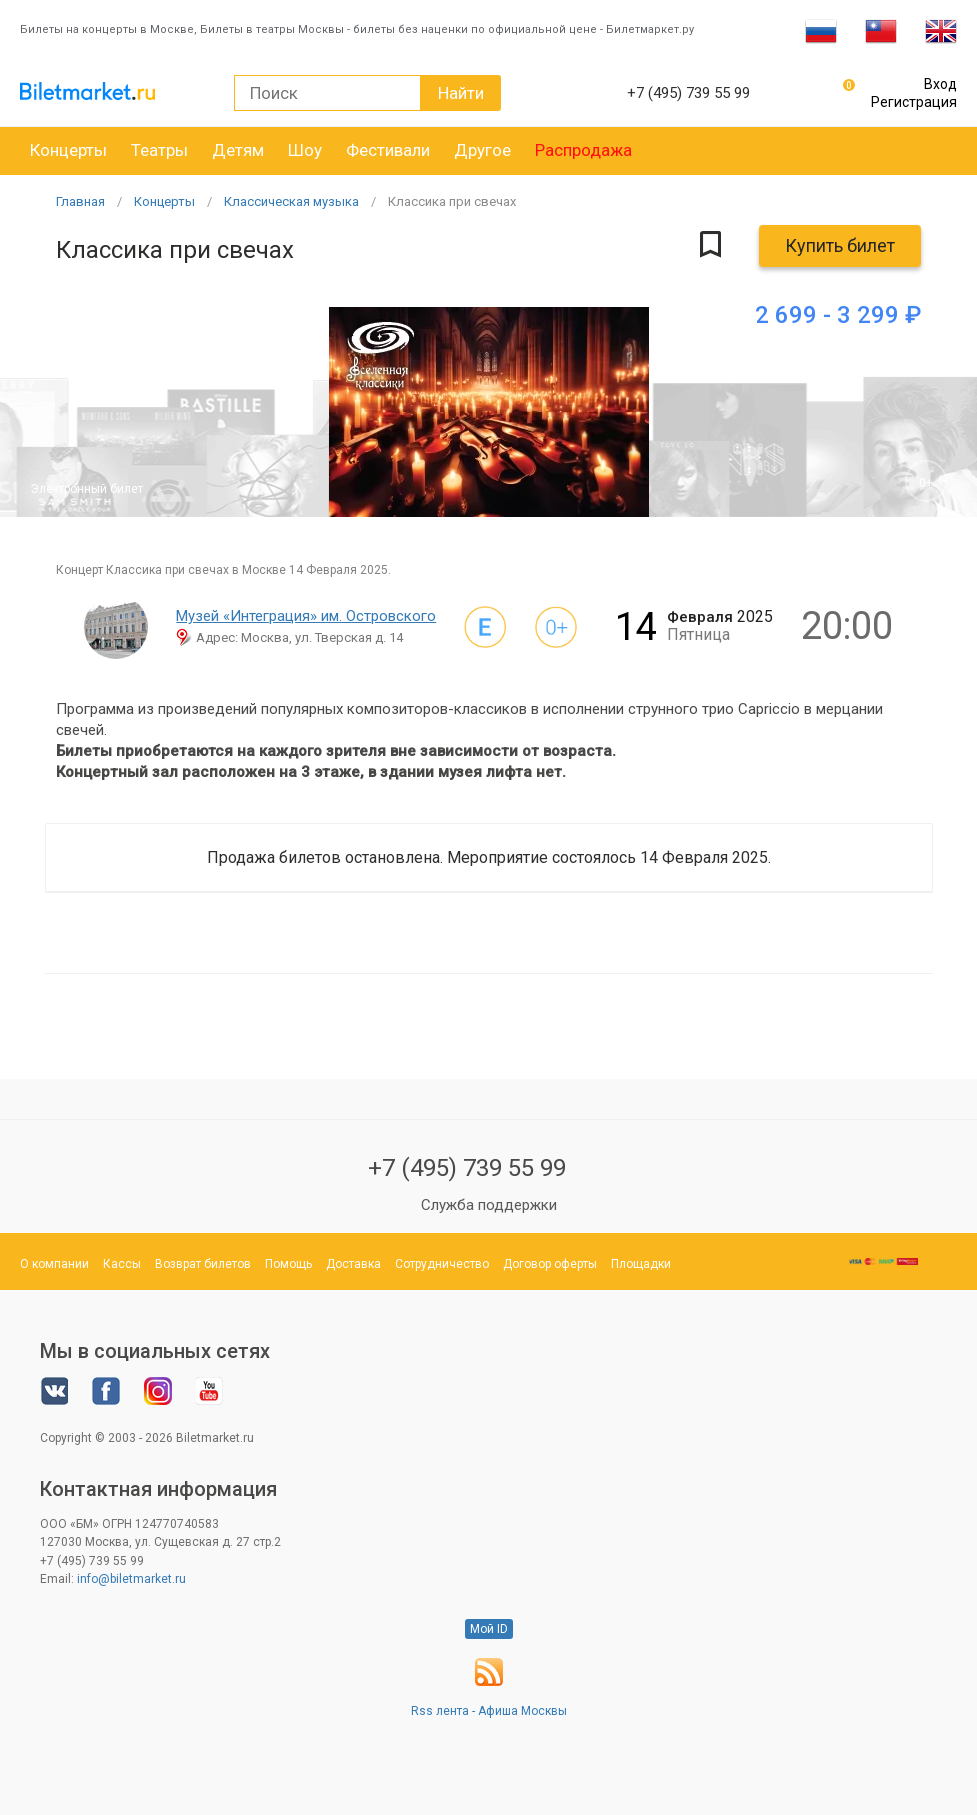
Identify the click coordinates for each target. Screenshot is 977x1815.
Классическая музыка (291, 201)
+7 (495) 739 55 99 (467, 1168)
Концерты (68, 150)
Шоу (305, 150)
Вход (940, 84)
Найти (461, 93)
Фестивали (388, 150)
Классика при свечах (452, 201)
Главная (80, 201)
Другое (482, 150)
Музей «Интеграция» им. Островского (306, 616)
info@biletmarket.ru (131, 1579)
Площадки (641, 1264)
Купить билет (840, 245)
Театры (159, 150)
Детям (238, 150)
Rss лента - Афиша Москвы (489, 1711)
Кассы (122, 1264)
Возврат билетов (203, 1264)
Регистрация (914, 102)
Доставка (353, 1264)
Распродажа (583, 150)
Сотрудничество (442, 1264)
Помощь (288, 1264)
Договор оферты (550, 1264)
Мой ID (489, 1629)
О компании (54, 1264)
